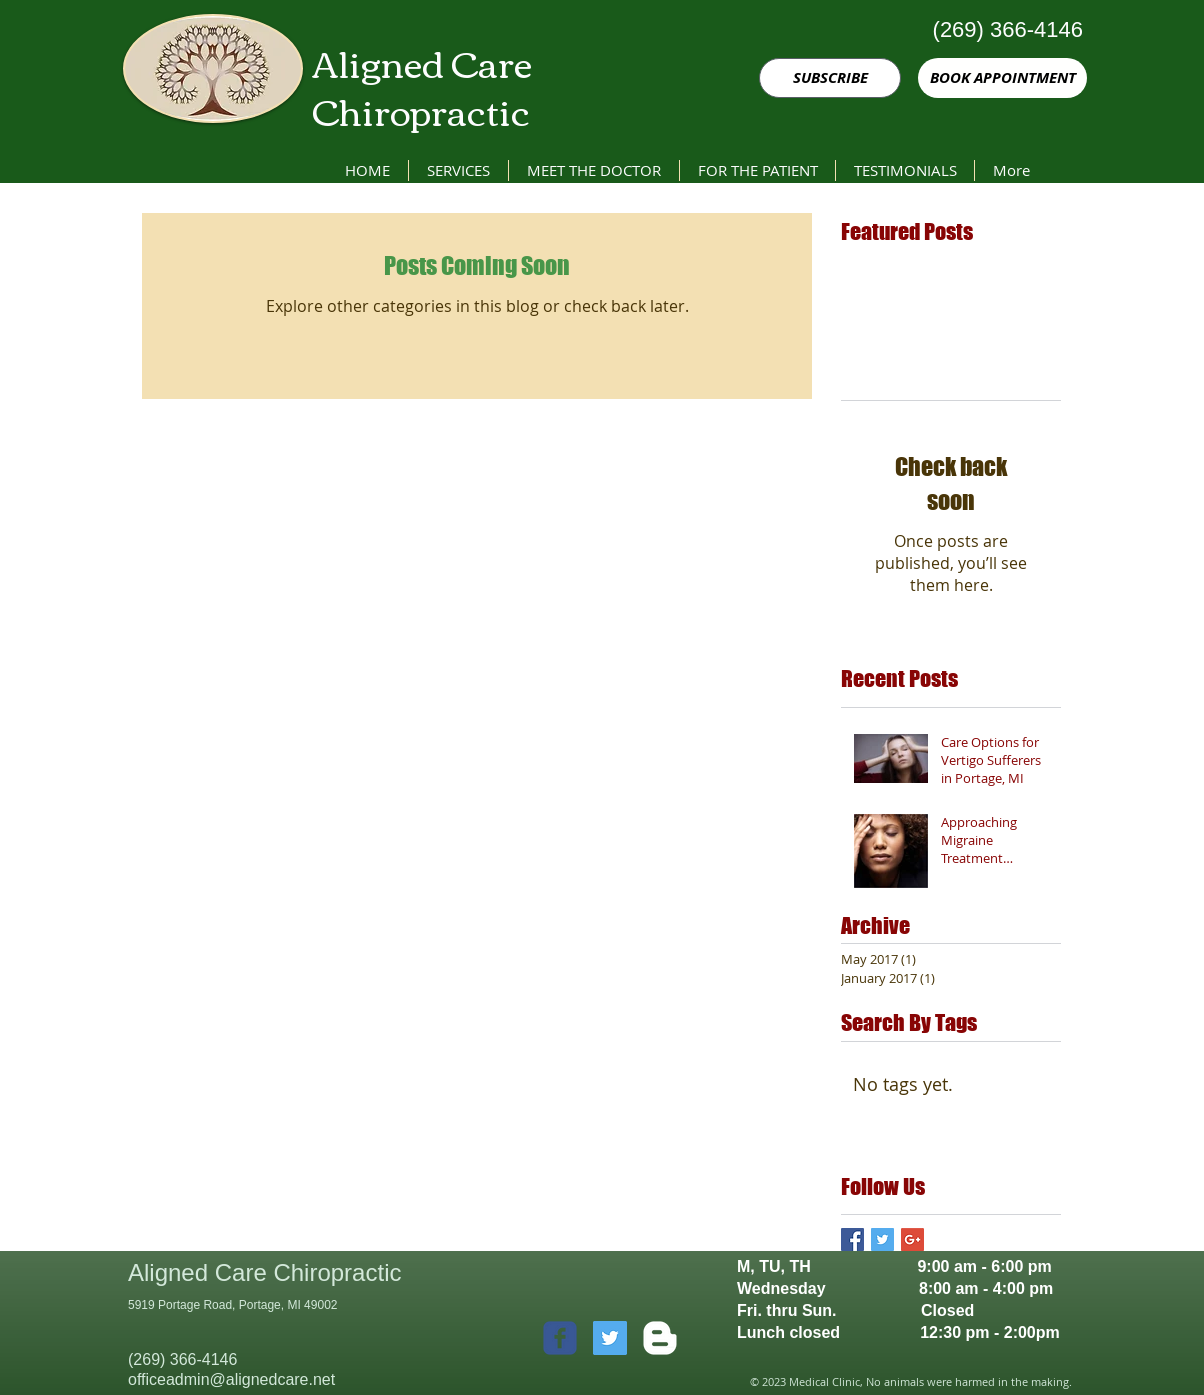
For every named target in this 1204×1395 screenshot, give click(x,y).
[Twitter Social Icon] (610, 1338)
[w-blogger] (660, 1338)
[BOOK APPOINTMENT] (1002, 78)
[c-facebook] (560, 1338)
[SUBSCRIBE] (830, 78)
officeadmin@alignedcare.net (231, 1379)
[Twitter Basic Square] (882, 1239)
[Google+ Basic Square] (912, 1239)
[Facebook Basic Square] (852, 1239)
